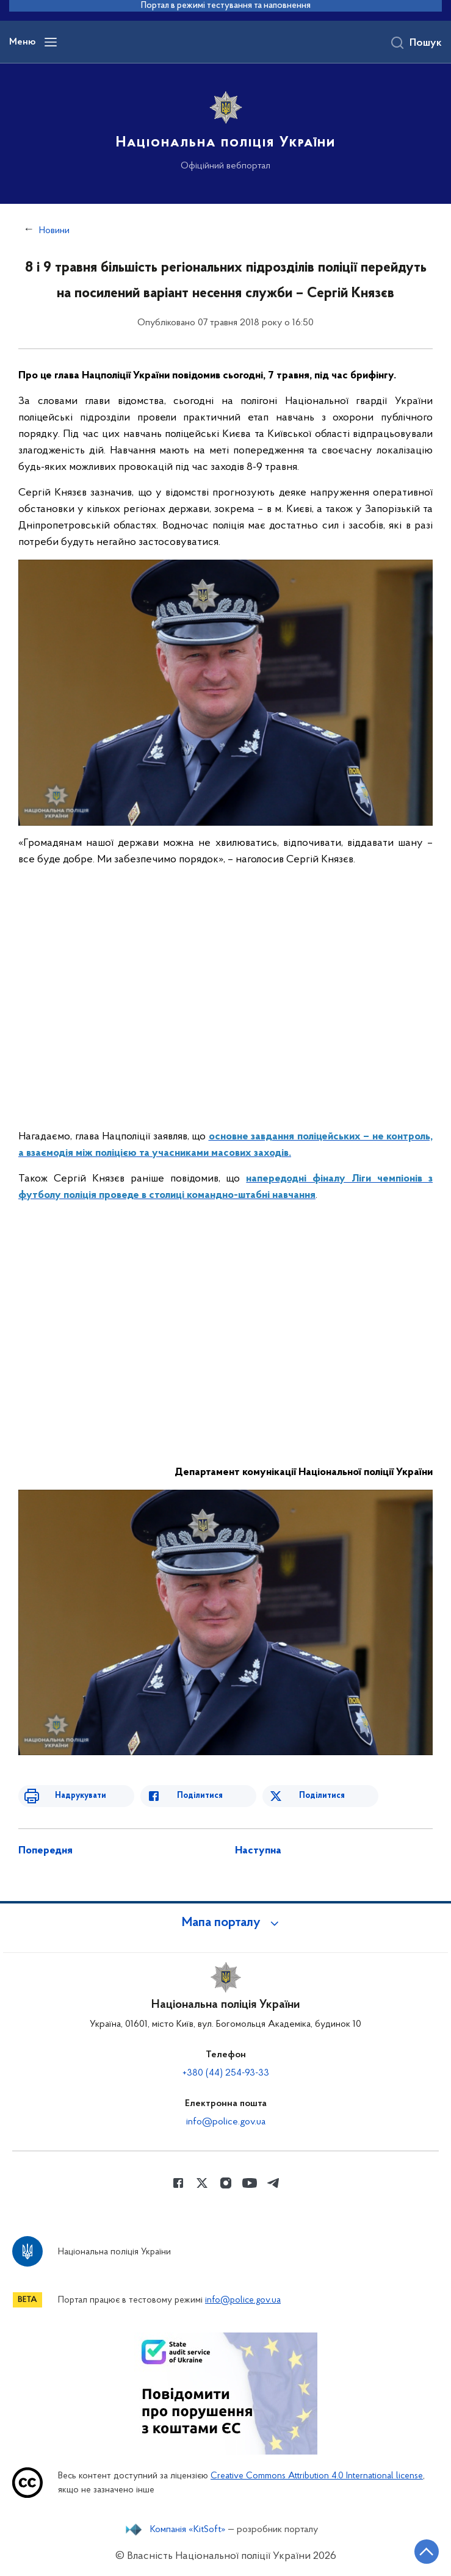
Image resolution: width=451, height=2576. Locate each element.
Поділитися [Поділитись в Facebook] (200, 1795)
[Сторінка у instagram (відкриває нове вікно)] (225, 2183)
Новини (54, 231)
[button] (226, 1923)
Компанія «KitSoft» (188, 2530)
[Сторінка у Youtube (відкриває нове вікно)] (249, 2183)
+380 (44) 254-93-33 (225, 2073)
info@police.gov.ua (225, 2122)
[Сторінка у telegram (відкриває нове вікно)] (273, 2183)
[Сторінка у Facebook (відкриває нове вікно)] (178, 2183)
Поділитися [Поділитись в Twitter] (322, 1795)
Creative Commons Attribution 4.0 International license (317, 2476)
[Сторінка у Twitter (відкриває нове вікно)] (202, 2183)
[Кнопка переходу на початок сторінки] (426, 2551)
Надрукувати (80, 1795)
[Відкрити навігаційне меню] (51, 42)
